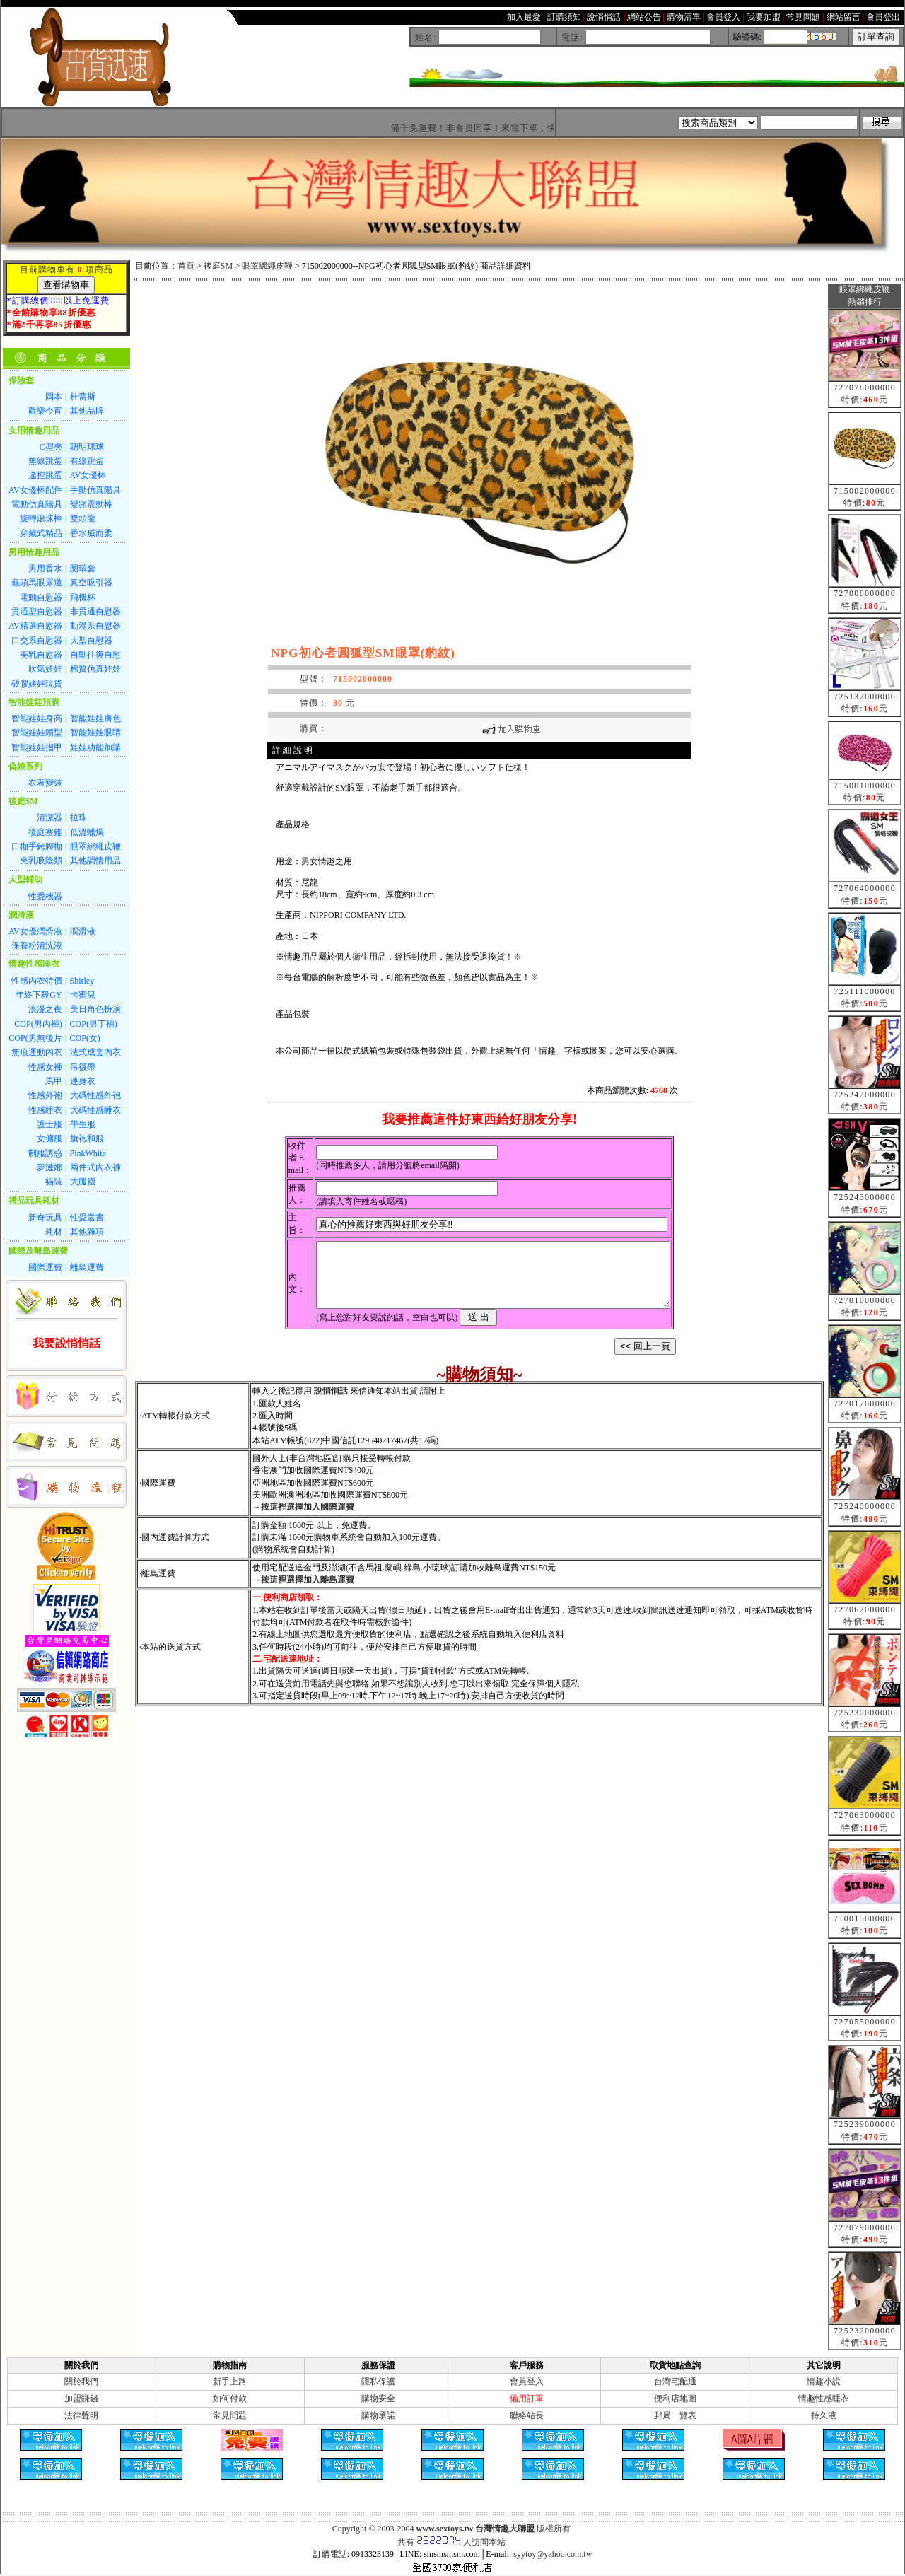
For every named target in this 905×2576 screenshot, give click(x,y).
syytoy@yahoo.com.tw (552, 2554)
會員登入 (527, 2381)
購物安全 (378, 2398)
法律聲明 (81, 2415)
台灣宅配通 (675, 2381)
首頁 (185, 266)
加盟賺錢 (81, 2398)
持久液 (823, 2415)
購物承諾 (378, 2415)
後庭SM (218, 266)
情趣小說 (824, 2381)
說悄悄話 (331, 1404)
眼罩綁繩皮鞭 (267, 266)
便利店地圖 (675, 2398)
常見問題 (230, 2415)
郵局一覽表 (675, 2415)
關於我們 (81, 2381)
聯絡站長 (527, 2415)
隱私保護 (378, 2381)
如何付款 (230, 2398)
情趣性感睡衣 (823, 2398)
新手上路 (230, 2381)
